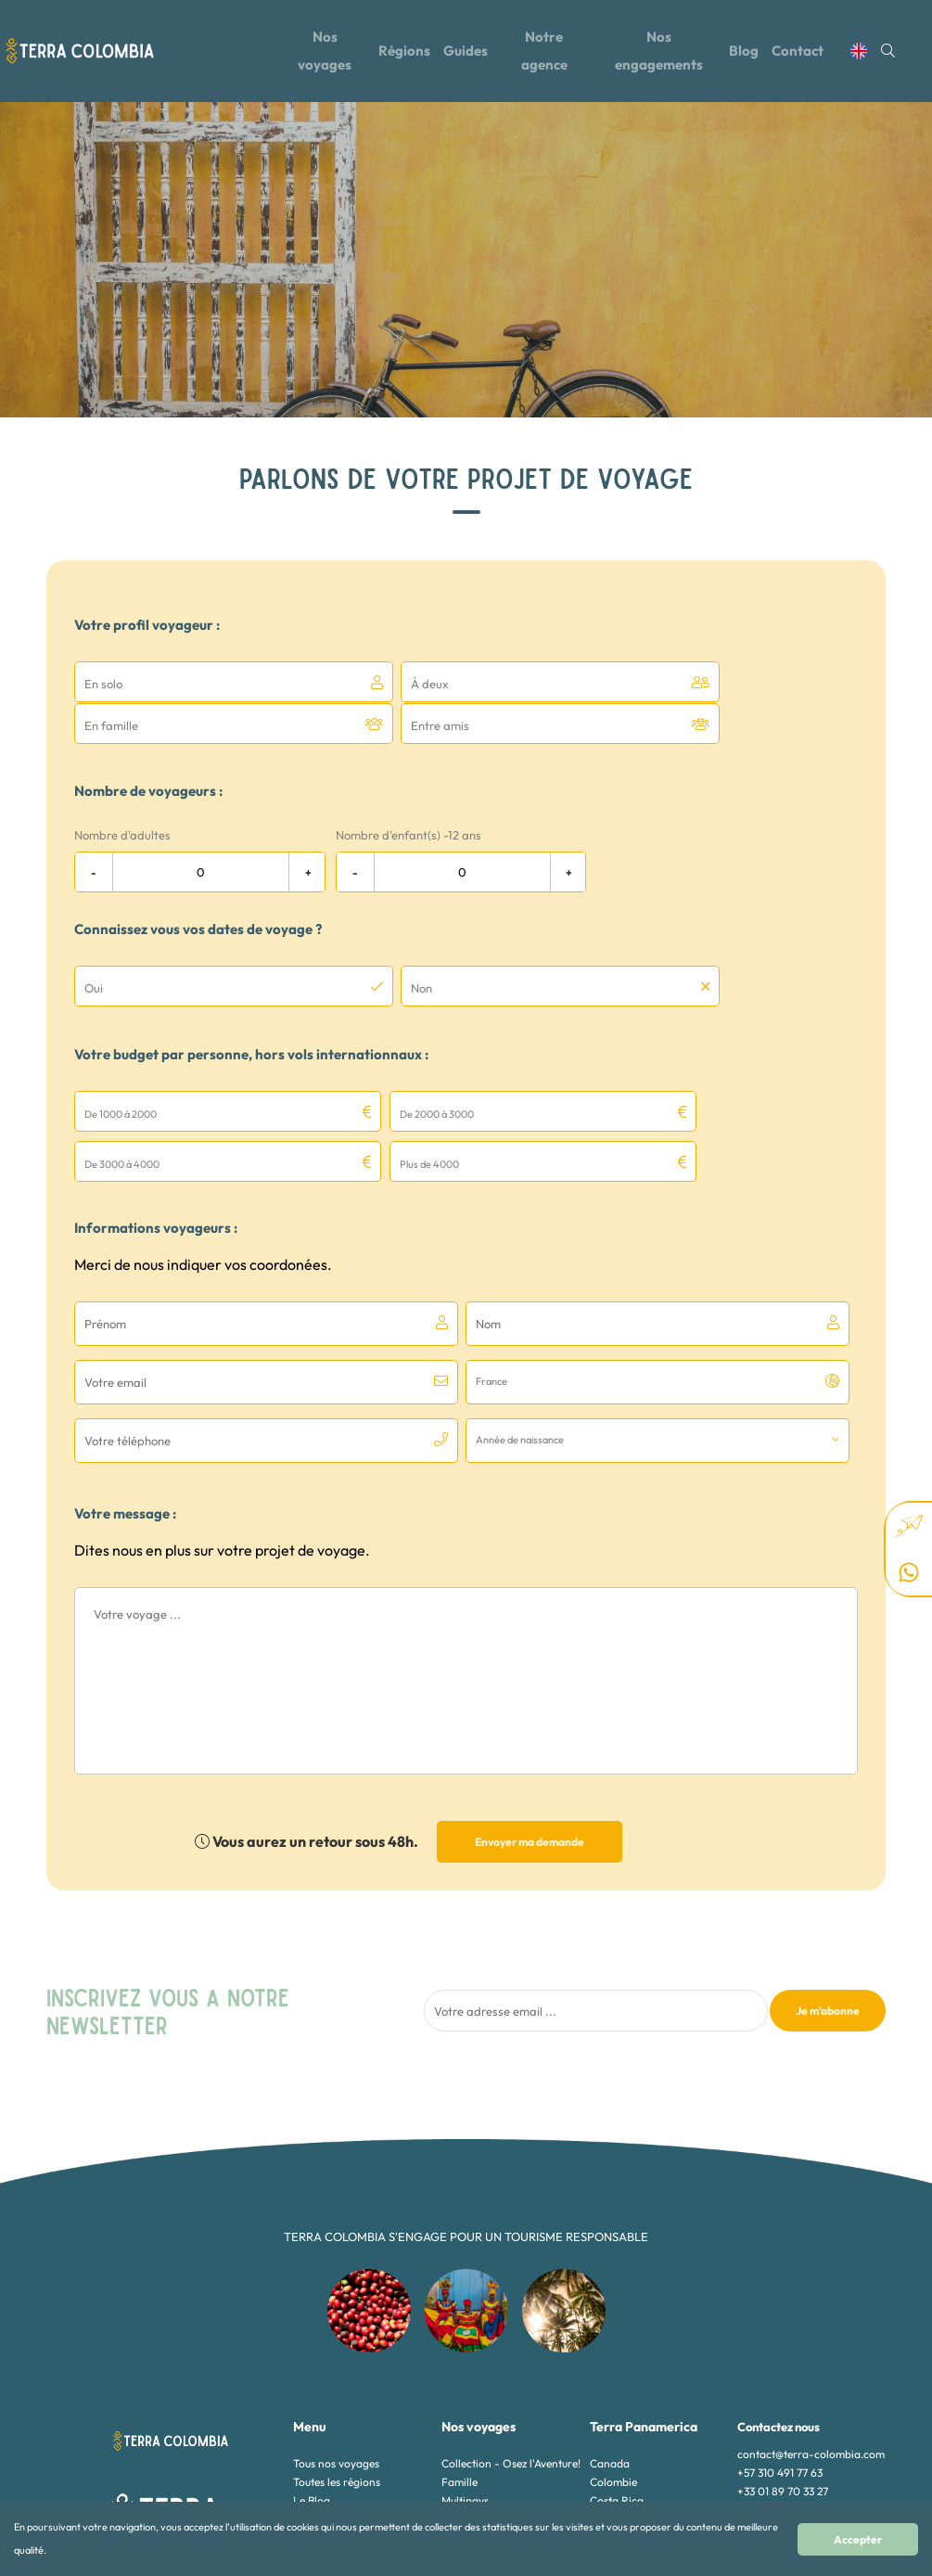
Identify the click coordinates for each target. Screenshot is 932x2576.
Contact (807, 49)
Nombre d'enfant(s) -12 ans (408, 792)
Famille (459, 2329)
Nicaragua (616, 2403)
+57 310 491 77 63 (780, 2319)
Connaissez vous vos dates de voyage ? (198, 886)
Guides (463, 49)
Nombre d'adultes (122, 792)
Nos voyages (319, 49)
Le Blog (311, 2347)
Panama (611, 2422)
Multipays (465, 2347)
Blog (749, 49)
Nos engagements (662, 49)
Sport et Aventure (484, 2422)
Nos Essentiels (476, 2384)
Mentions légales (334, 2403)
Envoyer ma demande (529, 1689)
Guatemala (617, 2366)
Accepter (873, 2546)
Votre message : (125, 1360)
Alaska (606, 2440)
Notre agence (546, 49)
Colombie (613, 2329)
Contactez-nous (332, 2384)
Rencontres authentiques (502, 2403)
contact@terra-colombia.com (811, 2301)
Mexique (610, 2384)
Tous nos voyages (336, 2310)
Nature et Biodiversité (494, 2366)
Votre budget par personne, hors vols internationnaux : (251, 1010)
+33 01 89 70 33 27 (782, 2338)
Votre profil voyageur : (147, 625)
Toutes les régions (336, 2329)
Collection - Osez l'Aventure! (511, 2310)
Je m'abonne (828, 1858)
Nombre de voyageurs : (148, 748)
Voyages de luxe (480, 2440)
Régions (400, 49)
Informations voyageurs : (155, 1133)
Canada (610, 2310)
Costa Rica (617, 2347)
